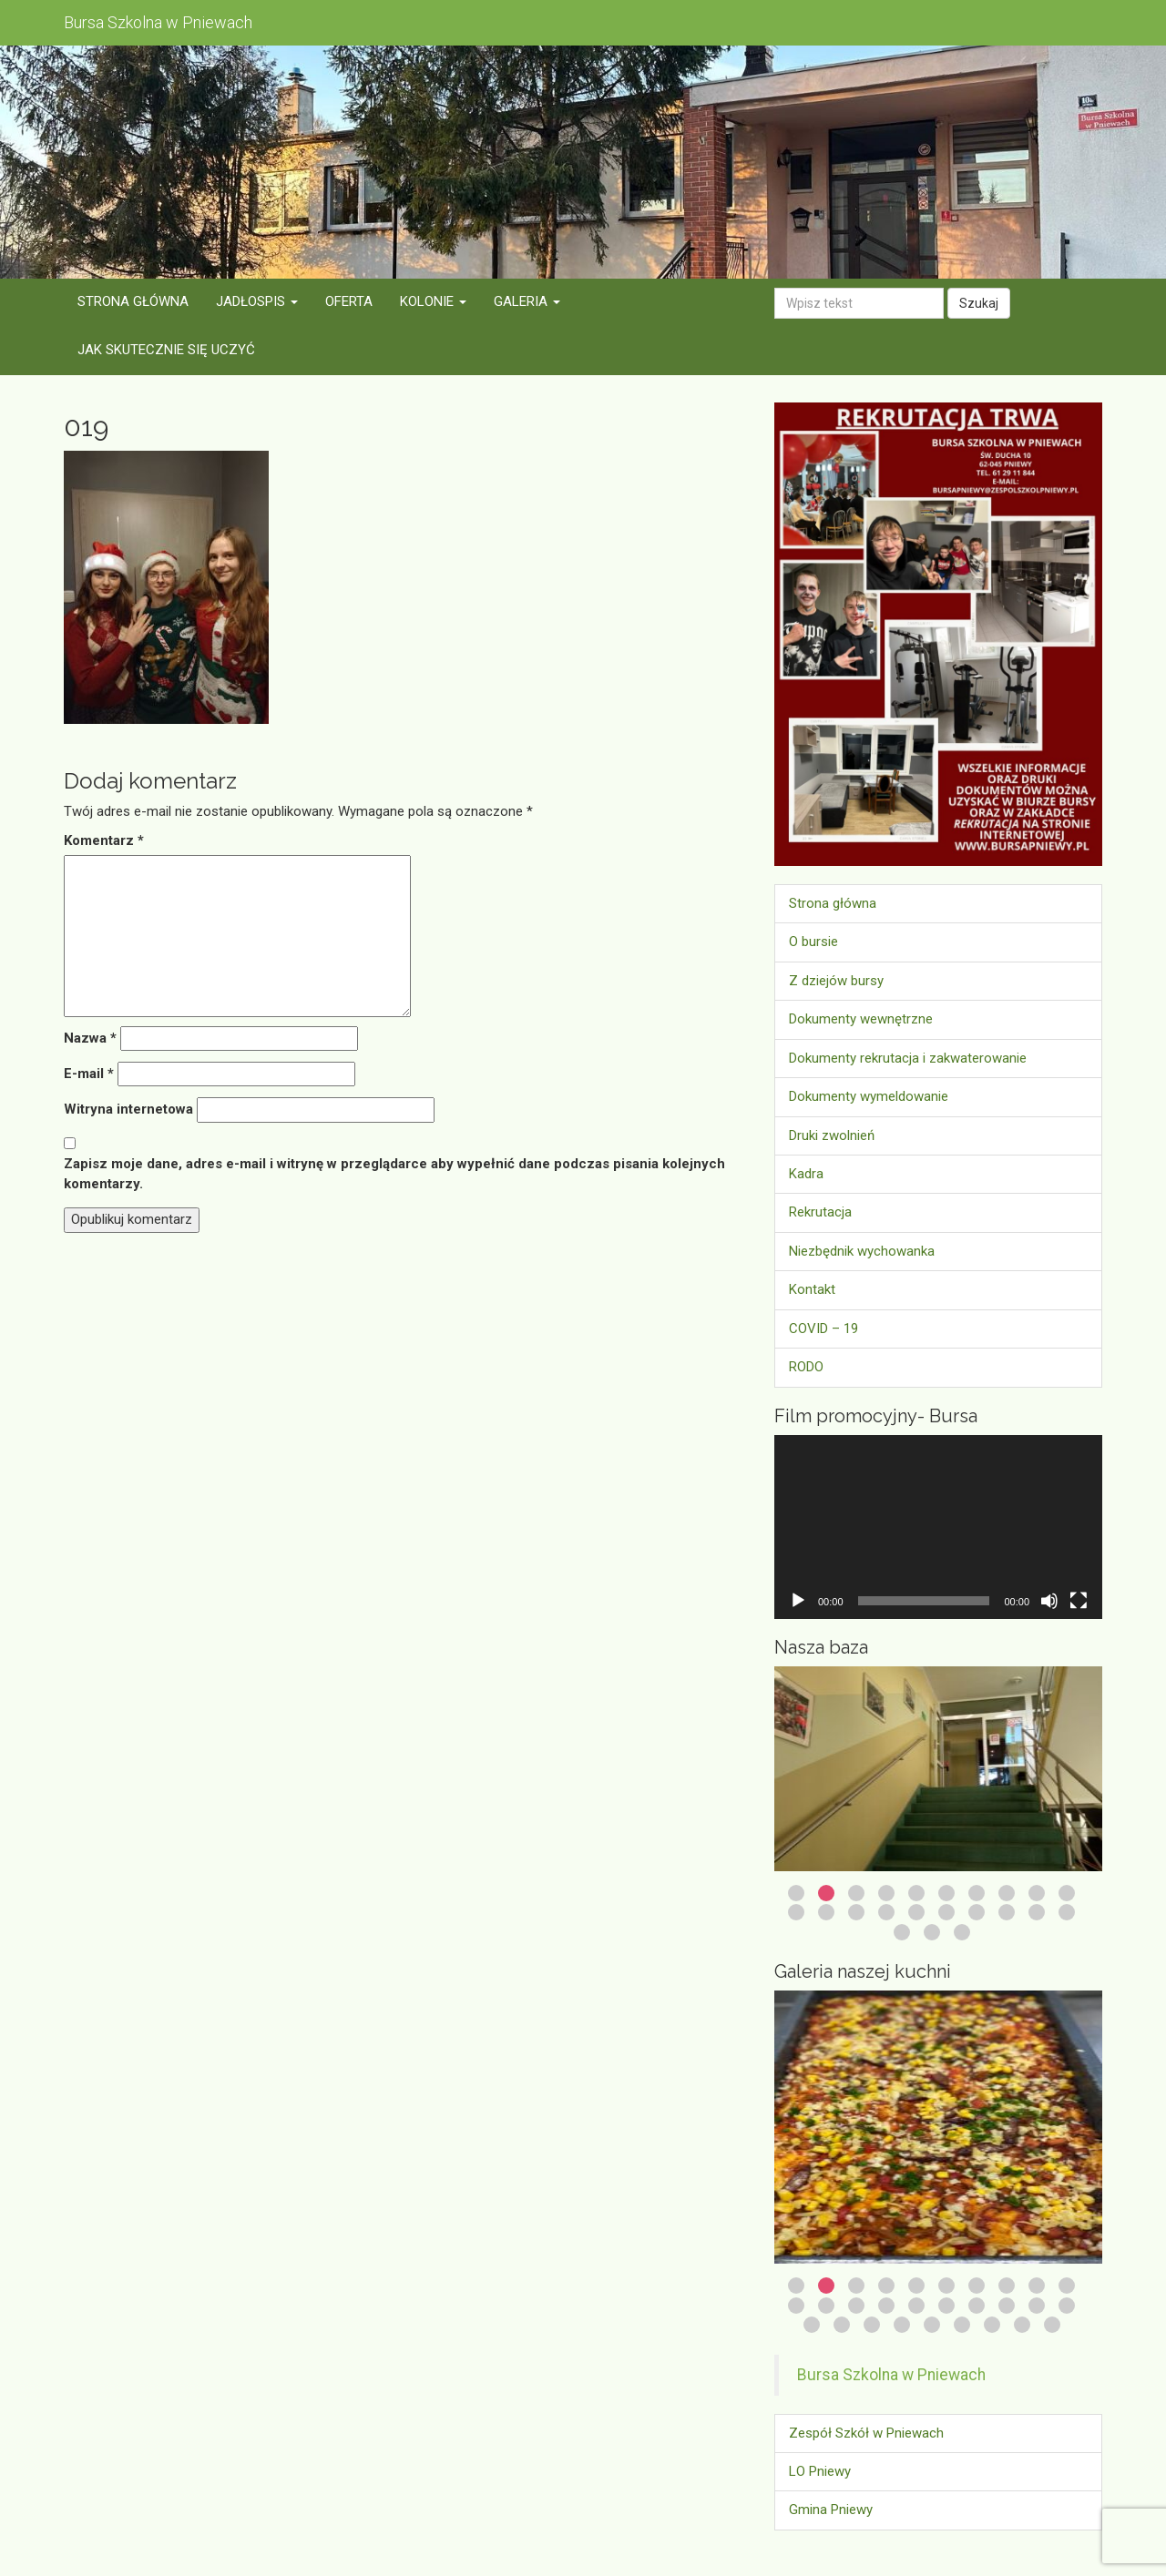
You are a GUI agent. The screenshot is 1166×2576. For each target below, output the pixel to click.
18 (1006, 1912)
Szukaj (978, 303)
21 (902, 1932)
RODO (806, 1367)
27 (992, 2324)
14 (886, 1912)
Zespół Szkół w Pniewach (866, 2433)
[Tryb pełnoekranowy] (1078, 1601)
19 (1036, 1912)
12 (826, 1912)
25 (932, 2324)
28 (1022, 2324)
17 (976, 1912)
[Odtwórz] (798, 1601)
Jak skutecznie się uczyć (166, 349)
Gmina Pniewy (831, 2509)
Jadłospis (257, 301)
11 (796, 1912)
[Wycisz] (1049, 1601)
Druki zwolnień (831, 1135)
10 (1067, 1893)
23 (962, 1932)
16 (946, 1912)
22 (932, 1932)
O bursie (813, 941)
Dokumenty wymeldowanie (868, 1096)
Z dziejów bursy (836, 980)
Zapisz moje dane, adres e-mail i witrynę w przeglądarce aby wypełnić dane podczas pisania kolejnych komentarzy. (394, 1173)
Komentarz (104, 840)
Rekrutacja (820, 1212)
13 (856, 1912)
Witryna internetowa (128, 1109)
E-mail (89, 1073)
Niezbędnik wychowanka (862, 1251)
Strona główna (133, 301)
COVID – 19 (823, 1328)
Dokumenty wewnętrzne (861, 1019)
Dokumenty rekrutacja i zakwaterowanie (908, 1058)
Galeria (527, 301)
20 (1067, 1912)
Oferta (349, 301)
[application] (938, 1527)
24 (902, 2324)
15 (916, 1912)
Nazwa (90, 1038)
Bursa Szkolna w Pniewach (891, 2375)
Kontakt (812, 1289)
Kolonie (433, 301)
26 (962, 2324)
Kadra (806, 1174)
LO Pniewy (820, 2471)
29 (1052, 2324)
